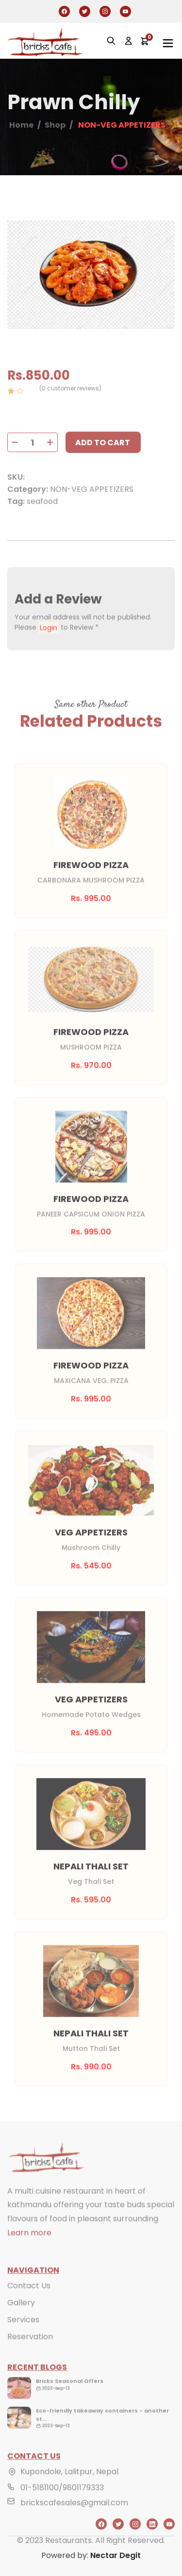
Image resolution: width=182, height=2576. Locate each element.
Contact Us (28, 2299)
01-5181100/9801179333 (62, 2501)
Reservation (30, 2350)
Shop (55, 125)
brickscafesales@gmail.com (74, 2516)
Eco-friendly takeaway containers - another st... (102, 2429)
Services (23, 2333)
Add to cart (102, 456)
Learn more (29, 2246)
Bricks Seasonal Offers (69, 2395)
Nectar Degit (115, 2555)
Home (21, 125)
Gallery (21, 2316)
